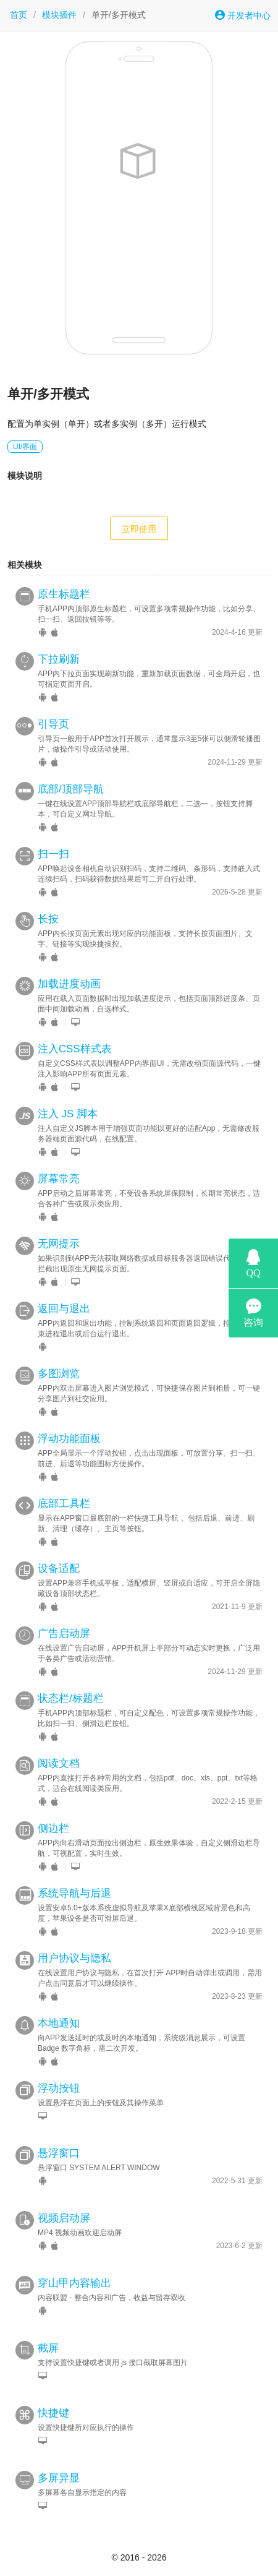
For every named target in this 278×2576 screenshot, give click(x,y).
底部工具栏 (64, 1503)
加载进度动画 (69, 984)
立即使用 (139, 529)
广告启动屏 (64, 1633)
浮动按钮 (59, 2088)
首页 (18, 15)
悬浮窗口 (59, 2153)
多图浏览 (59, 1374)
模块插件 (59, 15)
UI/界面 (25, 446)
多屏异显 (59, 2478)
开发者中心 (243, 15)
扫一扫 (53, 854)
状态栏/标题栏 (71, 1698)
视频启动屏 (64, 2218)
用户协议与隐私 (74, 1958)
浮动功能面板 (69, 1439)
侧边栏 (53, 1828)
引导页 (53, 724)
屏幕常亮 (59, 1179)
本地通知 (59, 2023)
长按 (48, 919)
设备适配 (59, 1568)
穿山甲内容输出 (74, 2283)
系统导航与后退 (74, 1893)
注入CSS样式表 (75, 1049)
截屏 (48, 2348)
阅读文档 (59, 1763)
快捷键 (53, 2413)
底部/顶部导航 (71, 789)
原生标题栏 (64, 594)
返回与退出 (64, 1309)
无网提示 (59, 1244)
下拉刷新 (59, 659)
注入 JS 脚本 (68, 1114)
